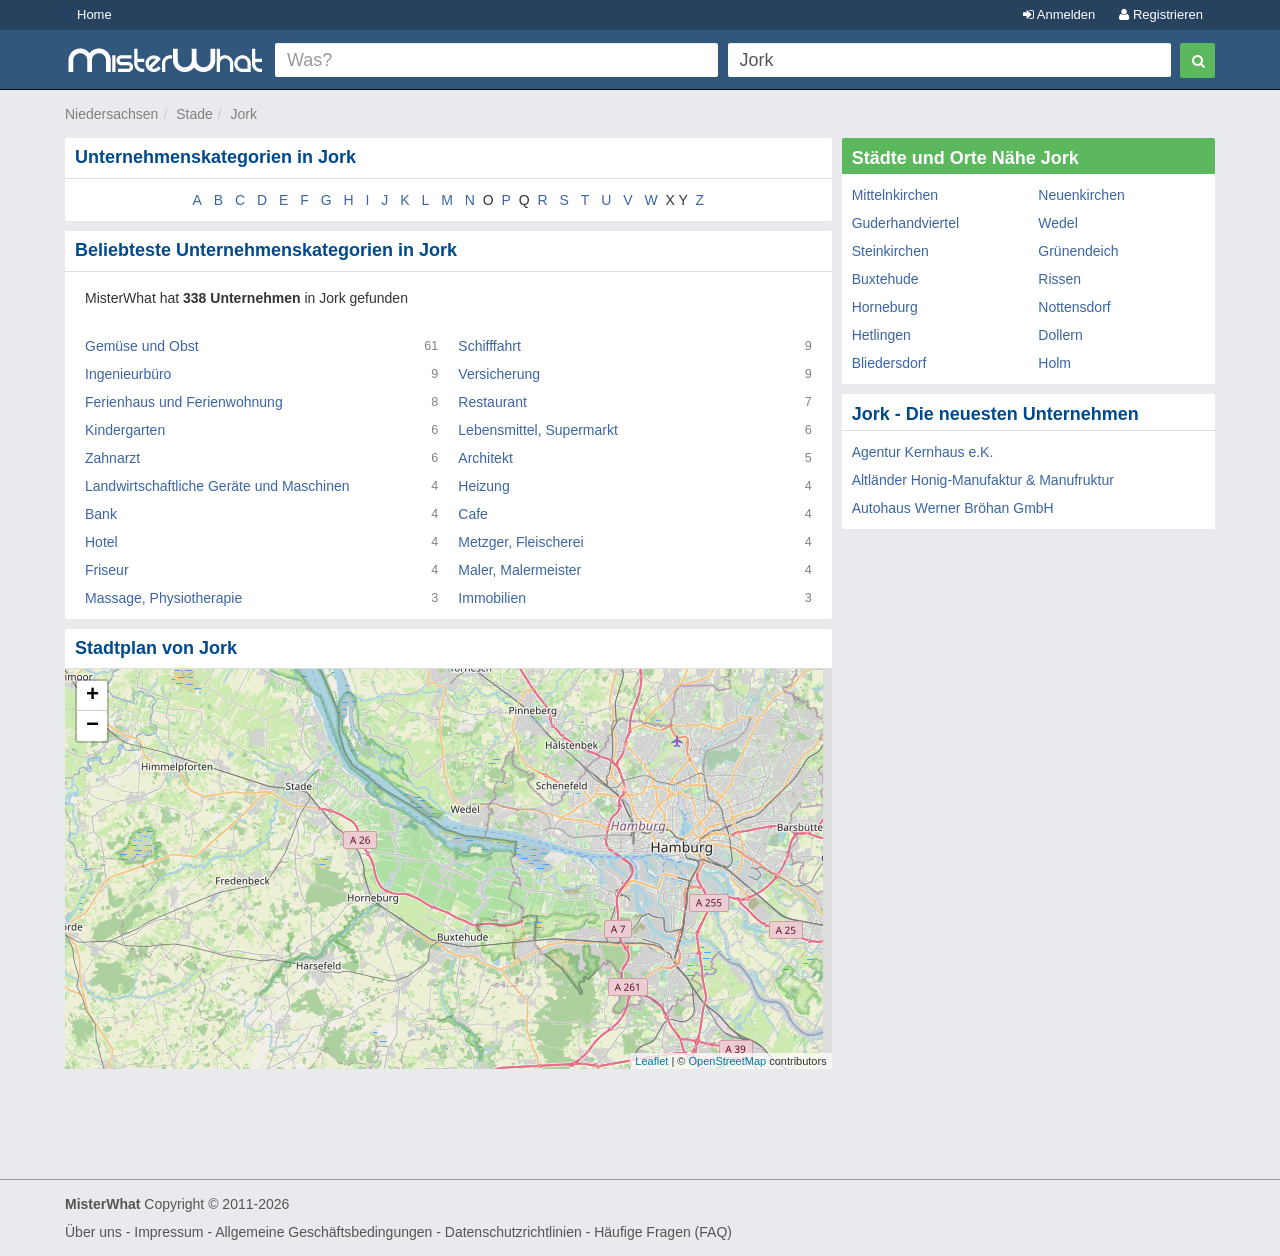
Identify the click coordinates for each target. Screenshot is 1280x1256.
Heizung (483, 486)
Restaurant (492, 402)
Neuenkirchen (1081, 195)
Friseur (107, 570)
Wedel (1057, 223)
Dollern (1060, 335)
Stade (194, 114)
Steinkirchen (890, 251)
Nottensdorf (1074, 307)
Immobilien (492, 598)
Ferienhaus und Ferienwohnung (184, 402)
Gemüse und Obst (142, 346)
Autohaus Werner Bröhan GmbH (953, 508)
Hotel (101, 542)
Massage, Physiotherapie (163, 598)
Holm (1054, 363)
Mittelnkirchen (895, 195)
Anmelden (1059, 14)
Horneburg (885, 307)
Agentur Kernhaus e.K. (923, 452)
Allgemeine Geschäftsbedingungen (323, 1232)
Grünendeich (1078, 251)
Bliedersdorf (889, 363)
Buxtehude (885, 279)
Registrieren (1161, 14)
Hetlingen (881, 335)
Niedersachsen (111, 114)
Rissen (1059, 279)
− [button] (92, 726)
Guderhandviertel (905, 223)
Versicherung (499, 374)
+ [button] (92, 696)
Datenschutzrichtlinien (513, 1232)
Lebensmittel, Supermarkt (538, 430)
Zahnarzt (112, 458)
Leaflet (651, 1061)
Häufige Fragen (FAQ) (663, 1232)
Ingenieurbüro (128, 374)
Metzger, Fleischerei (520, 542)
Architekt (485, 458)
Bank (101, 514)
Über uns (93, 1232)
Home (94, 14)
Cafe (473, 514)
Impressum (168, 1232)
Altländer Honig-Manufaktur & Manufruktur (983, 480)
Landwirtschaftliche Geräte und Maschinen (217, 486)
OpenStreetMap (727, 1061)
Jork (244, 114)
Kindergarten (125, 430)
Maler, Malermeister (519, 570)
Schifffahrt (489, 346)
